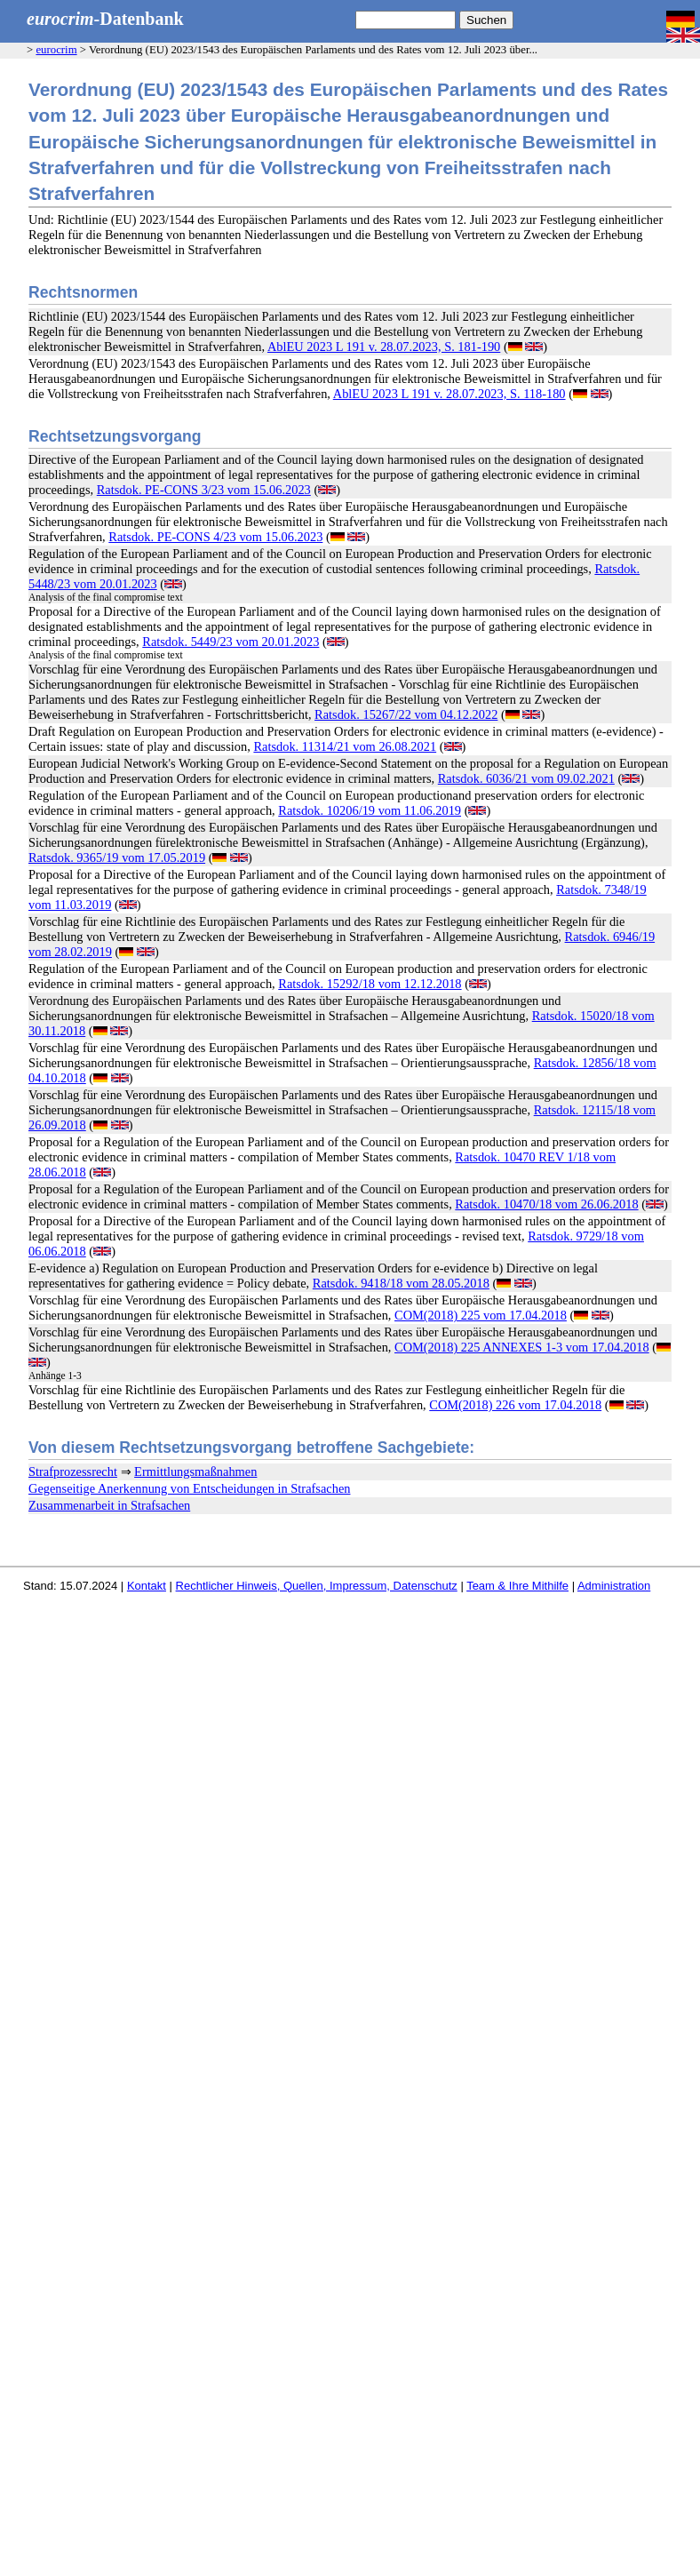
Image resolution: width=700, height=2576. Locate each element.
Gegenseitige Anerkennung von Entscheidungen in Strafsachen (189, 1488)
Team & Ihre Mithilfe (517, 1585)
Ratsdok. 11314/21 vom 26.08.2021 (344, 746)
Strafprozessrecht (72, 1471)
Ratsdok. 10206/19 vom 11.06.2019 (369, 810)
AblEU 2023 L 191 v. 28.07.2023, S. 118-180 (449, 394)
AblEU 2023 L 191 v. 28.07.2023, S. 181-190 (383, 346)
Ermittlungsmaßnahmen (195, 1471)
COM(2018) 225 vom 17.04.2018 (480, 1315)
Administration (613, 1585)
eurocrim (56, 50)
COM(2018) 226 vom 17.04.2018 (515, 1405)
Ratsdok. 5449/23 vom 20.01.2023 (230, 641)
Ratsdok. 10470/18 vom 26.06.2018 (546, 1204)
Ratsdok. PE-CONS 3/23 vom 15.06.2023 (204, 490)
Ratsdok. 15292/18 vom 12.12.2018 (369, 984)
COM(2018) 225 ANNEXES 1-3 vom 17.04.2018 (521, 1347)
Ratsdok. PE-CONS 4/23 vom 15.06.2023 (215, 537)
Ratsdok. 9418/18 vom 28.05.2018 (401, 1283)
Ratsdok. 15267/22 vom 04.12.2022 (405, 714)
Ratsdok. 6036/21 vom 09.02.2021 (526, 778)
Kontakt (146, 1585)
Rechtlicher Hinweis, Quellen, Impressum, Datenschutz (316, 1585)
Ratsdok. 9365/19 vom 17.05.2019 (116, 857)
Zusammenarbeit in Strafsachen (109, 1505)
